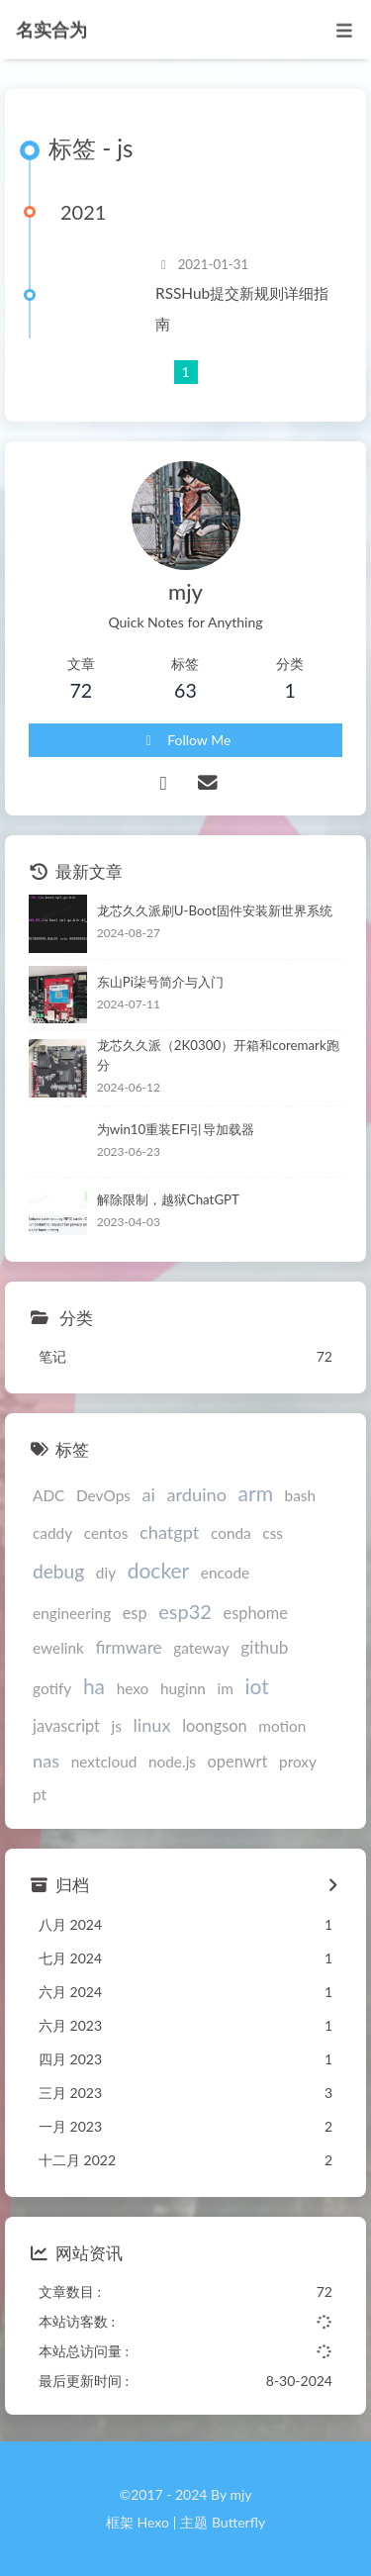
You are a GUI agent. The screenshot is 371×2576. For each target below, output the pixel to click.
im (225, 1688)
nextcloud (104, 1761)
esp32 (185, 1611)
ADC (48, 1495)
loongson (214, 1725)
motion (282, 1726)
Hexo (152, 2522)
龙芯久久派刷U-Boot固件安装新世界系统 (214, 910)
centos (106, 1533)
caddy (52, 1533)
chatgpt (169, 1532)
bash (301, 1495)
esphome (256, 1612)
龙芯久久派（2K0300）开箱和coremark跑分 (218, 1055)
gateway (201, 1648)
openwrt (238, 1761)
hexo (133, 1688)
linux (152, 1725)
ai (148, 1494)
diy (106, 1572)
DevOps (103, 1495)
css (272, 1533)
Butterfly (238, 2522)
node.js (172, 1761)
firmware (128, 1647)
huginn (183, 1688)
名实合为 (51, 27)
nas (46, 1760)
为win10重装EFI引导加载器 (175, 1129)
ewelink (58, 1648)
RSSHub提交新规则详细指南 (241, 308)
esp (135, 1612)
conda (231, 1533)
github (264, 1647)
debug (58, 1571)
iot (256, 1685)
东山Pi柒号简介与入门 (160, 982)
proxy (298, 1761)
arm (255, 1492)
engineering (72, 1613)
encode (225, 1572)
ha (94, 1685)
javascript (66, 1725)
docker (159, 1570)
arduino (197, 1494)
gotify (52, 1688)
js (117, 1726)
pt (39, 1794)
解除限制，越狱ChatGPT (168, 1199)
